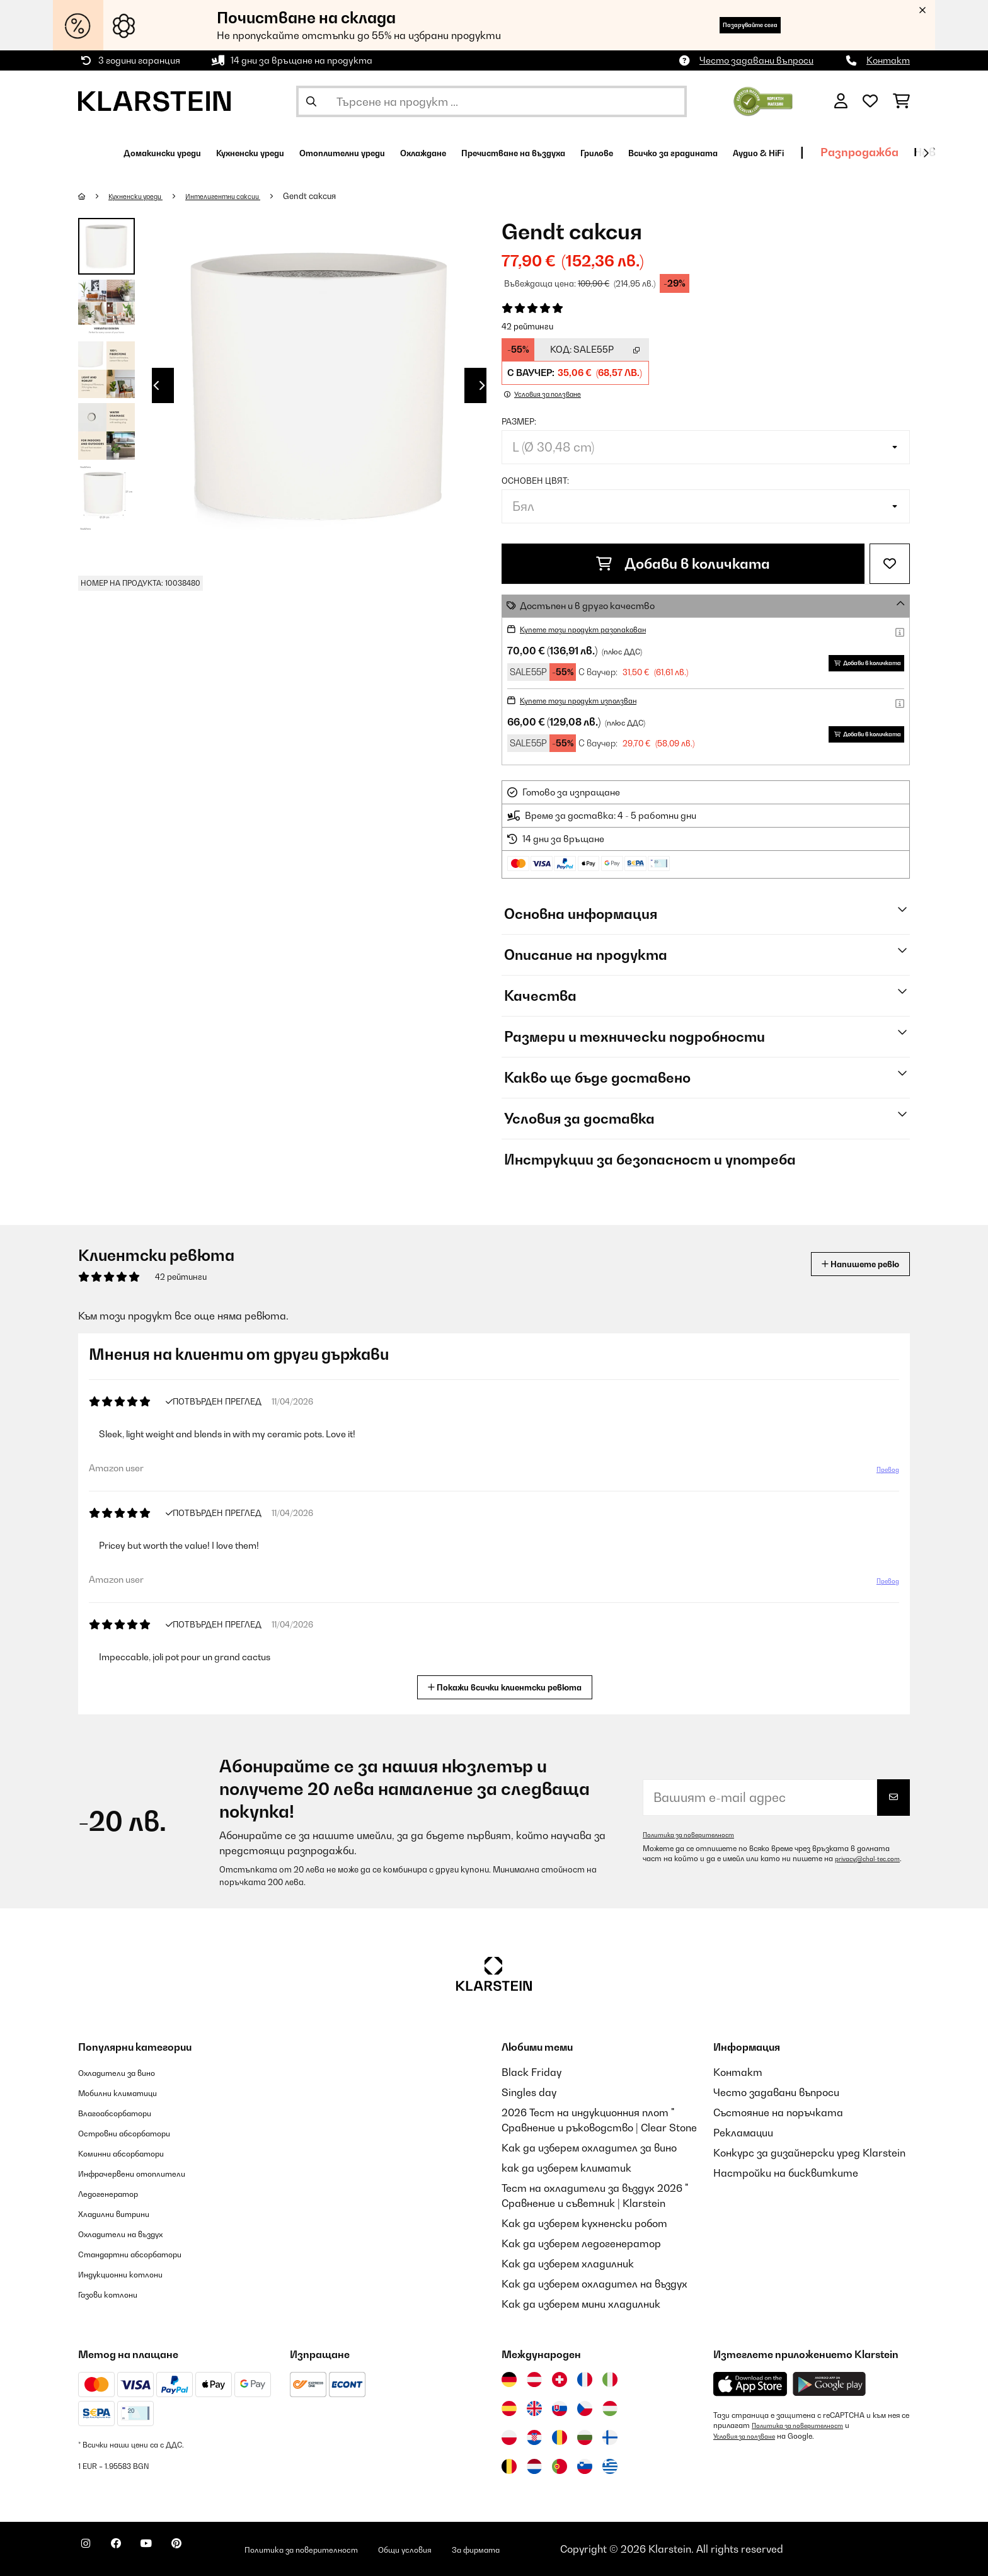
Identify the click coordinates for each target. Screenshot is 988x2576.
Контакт (888, 60)
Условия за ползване (750, 2435)
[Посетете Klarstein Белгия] (509, 2466)
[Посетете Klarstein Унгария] (610, 2408)
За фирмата (577, 2549)
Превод (881, 1473)
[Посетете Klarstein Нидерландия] (534, 2466)
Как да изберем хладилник (568, 2263)
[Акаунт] (840, 101)
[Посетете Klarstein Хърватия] (534, 2437)
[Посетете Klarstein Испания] (509, 2408)
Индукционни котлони (133, 2273)
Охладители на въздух (135, 2233)
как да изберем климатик (566, 2168)
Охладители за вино (129, 2072)
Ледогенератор (118, 2193)
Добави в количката (683, 564)
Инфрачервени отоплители (149, 2173)
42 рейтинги (527, 326)
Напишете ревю (846, 1263)
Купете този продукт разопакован (600, 629)
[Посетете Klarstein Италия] (610, 2379)
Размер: (519, 421)
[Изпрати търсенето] (311, 101)
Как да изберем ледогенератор (581, 2243)
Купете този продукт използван (594, 700)
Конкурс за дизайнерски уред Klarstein (809, 2152)
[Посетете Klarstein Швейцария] (559, 2379)
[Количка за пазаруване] (901, 101)
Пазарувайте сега (727, 25)
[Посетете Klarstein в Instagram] (90, 2551)
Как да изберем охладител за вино (589, 2147)
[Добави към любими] (890, 564)
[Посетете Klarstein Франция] (584, 2379)
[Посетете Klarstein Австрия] (534, 2379)
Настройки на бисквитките (785, 2173)
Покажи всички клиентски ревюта (509, 1685)
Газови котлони (117, 2294)
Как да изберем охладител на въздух (594, 2283)
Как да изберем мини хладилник (581, 2304)
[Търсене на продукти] (491, 101)
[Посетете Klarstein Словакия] (559, 2408)
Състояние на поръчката (778, 2112)
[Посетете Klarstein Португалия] (559, 2466)
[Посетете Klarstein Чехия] (584, 2408)
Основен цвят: (535, 481)
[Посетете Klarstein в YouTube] (171, 2551)
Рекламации (743, 2132)
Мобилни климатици (129, 2092)
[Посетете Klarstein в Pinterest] (211, 2551)
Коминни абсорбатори (135, 2152)
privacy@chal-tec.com (682, 1863)
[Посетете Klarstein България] (584, 2437)
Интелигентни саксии (249, 196)
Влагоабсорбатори (127, 2112)
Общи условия (490, 2549)
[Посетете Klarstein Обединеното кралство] (534, 2408)
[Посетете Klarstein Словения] (584, 2466)
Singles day (529, 2092)
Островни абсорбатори (139, 2132)
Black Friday (531, 2072)
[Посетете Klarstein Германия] (509, 2379)
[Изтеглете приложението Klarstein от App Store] (750, 2384)
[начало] (94, 196)
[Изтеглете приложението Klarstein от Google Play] (829, 2384)
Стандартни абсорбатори (147, 2253)
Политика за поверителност (697, 1829)
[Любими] (870, 101)
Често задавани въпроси (756, 60)
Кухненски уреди (144, 196)
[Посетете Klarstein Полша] (509, 2437)
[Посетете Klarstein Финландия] (610, 2437)
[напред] (925, 153)
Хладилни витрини (125, 2213)
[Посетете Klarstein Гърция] (610, 2467)
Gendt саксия (344, 196)
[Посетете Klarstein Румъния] (559, 2437)
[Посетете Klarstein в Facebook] (131, 2551)
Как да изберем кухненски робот (584, 2223)
